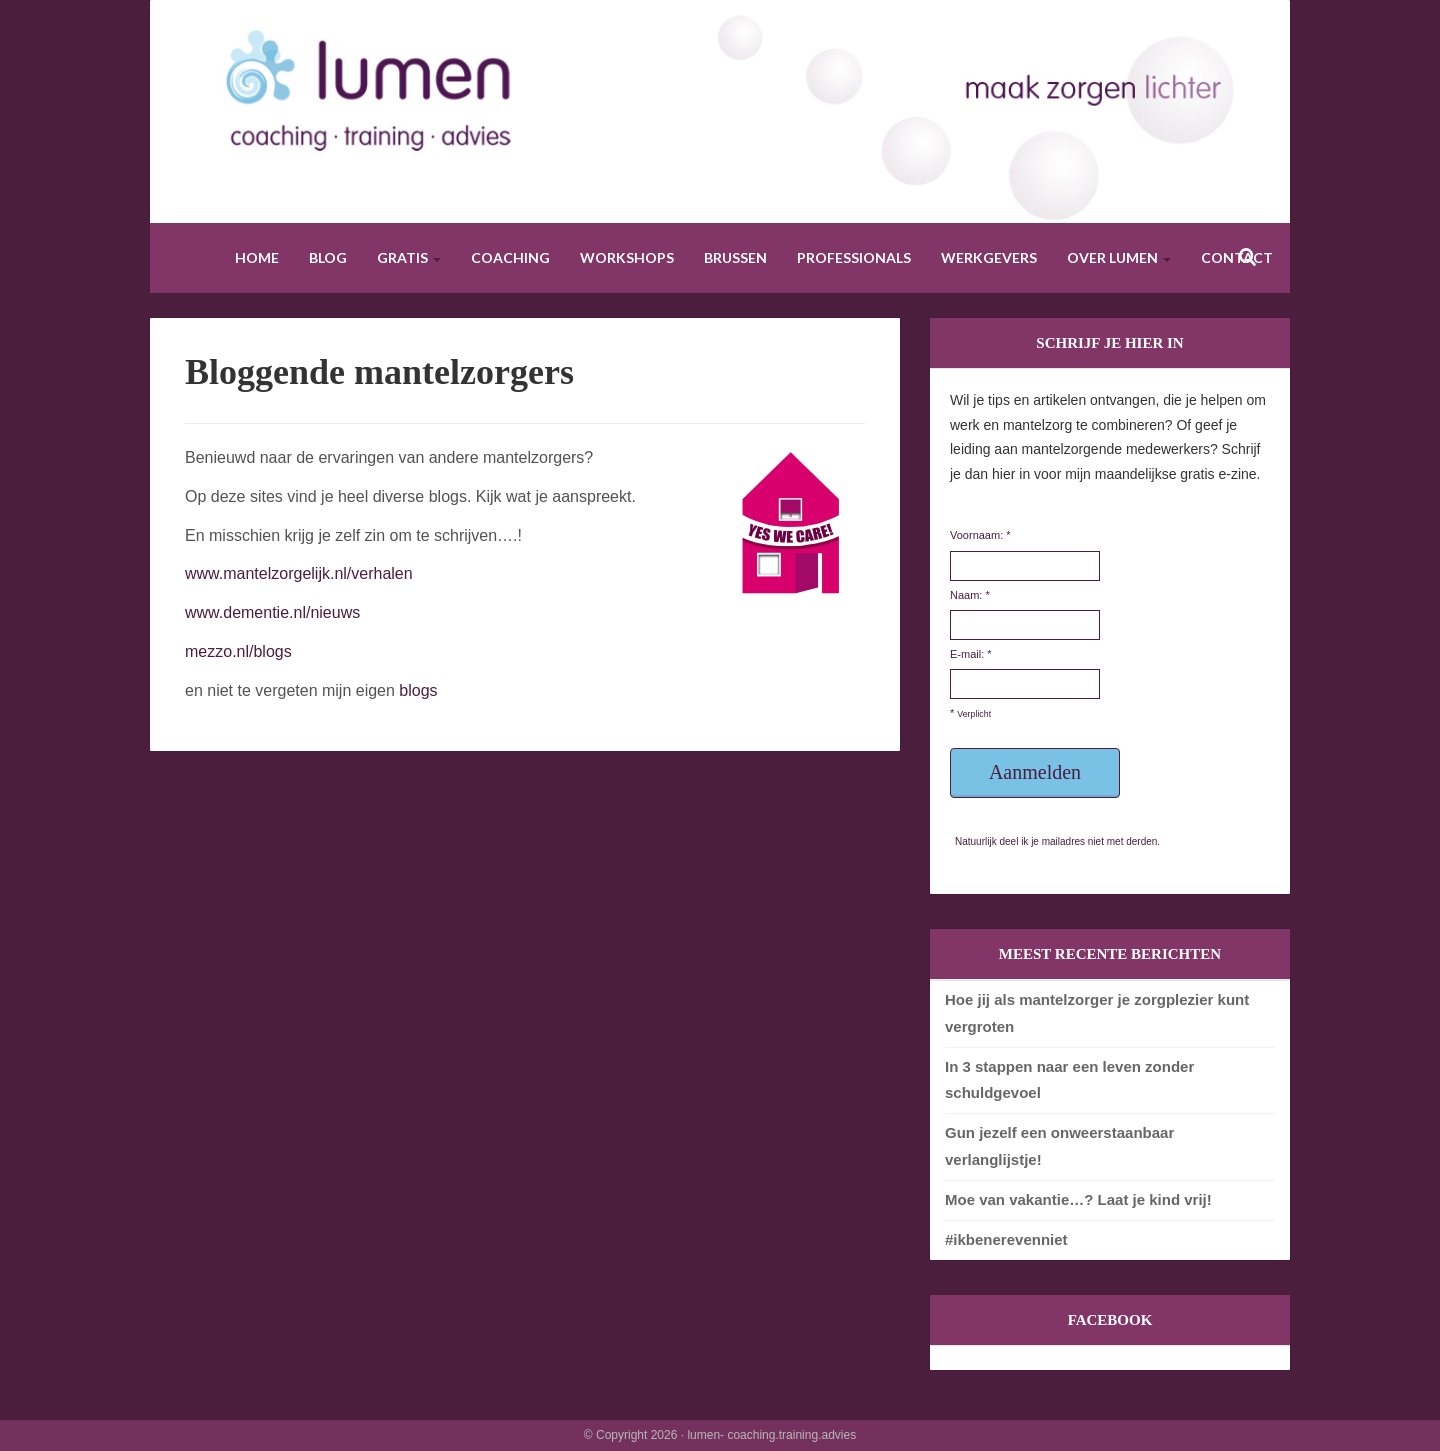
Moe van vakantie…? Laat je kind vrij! (1078, 1199)
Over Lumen (1119, 257)
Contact (1237, 257)
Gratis (409, 257)
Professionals (854, 257)
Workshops (627, 257)
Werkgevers (989, 257)
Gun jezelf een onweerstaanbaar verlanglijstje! (1059, 1145)
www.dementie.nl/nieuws (272, 612)
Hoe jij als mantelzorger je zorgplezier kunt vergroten (1097, 1012)
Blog (328, 257)
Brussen (735, 257)
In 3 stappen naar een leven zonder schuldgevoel (1069, 1079)
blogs (418, 690)
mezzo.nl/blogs (238, 651)
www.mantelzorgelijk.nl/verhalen (299, 573)
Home (257, 257)
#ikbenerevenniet (1006, 1239)
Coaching (510, 257)
